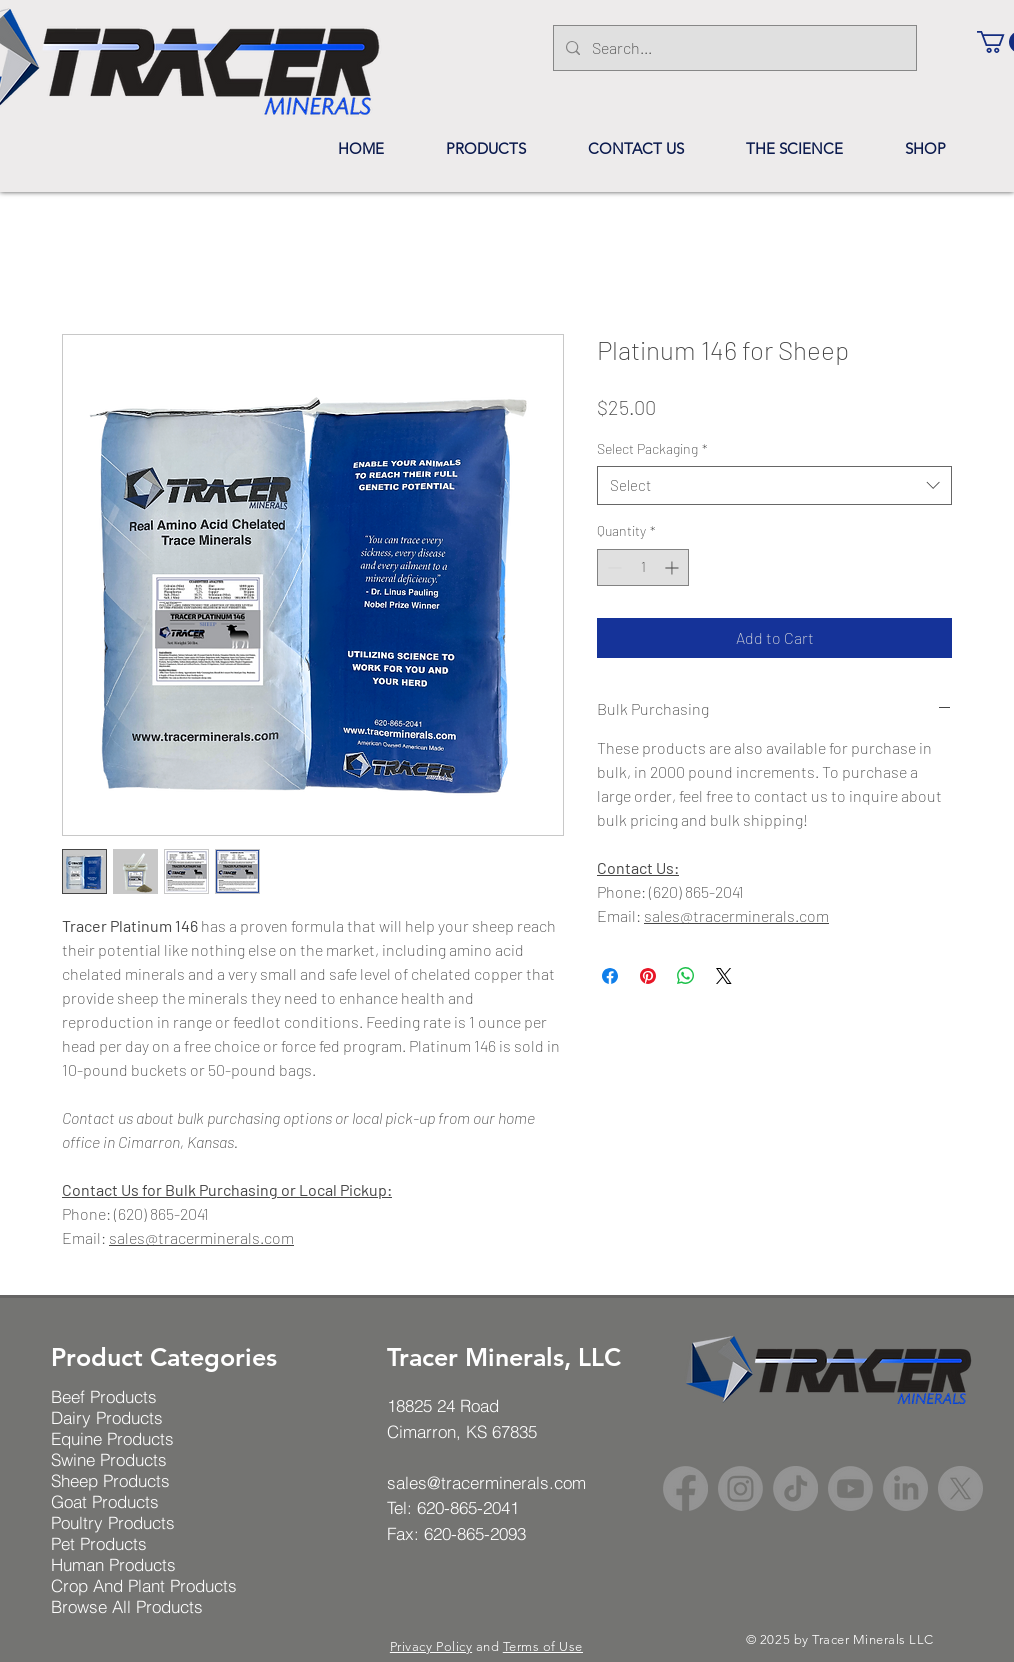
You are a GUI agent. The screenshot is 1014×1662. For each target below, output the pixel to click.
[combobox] (774, 485)
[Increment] (673, 567)
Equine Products (112, 1438)
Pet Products (99, 1543)
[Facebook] (685, 1488)
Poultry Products (113, 1522)
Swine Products (109, 1459)
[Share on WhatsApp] (686, 976)
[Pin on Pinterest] (648, 976)
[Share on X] (724, 976)
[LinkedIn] (905, 1488)
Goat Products (105, 1501)
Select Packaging (652, 448)
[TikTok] (795, 1488)
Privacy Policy (431, 1646)
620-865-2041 (468, 1507)
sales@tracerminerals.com (201, 1237)
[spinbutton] (643, 567)
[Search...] (733, 48)
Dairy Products (107, 1417)
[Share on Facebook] (610, 976)
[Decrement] (612, 567)
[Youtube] (850, 1488)
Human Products (113, 1564)
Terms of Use (543, 1646)
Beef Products (104, 1396)
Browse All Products (127, 1606)
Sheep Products (110, 1480)
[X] (960, 1488)
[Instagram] (740, 1488)
